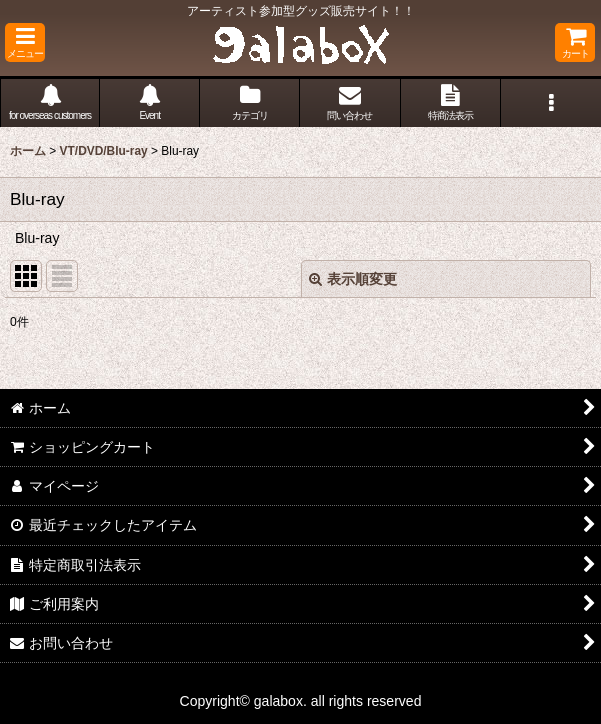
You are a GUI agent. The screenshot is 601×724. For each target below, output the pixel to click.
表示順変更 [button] (353, 279)
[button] (25, 42)
